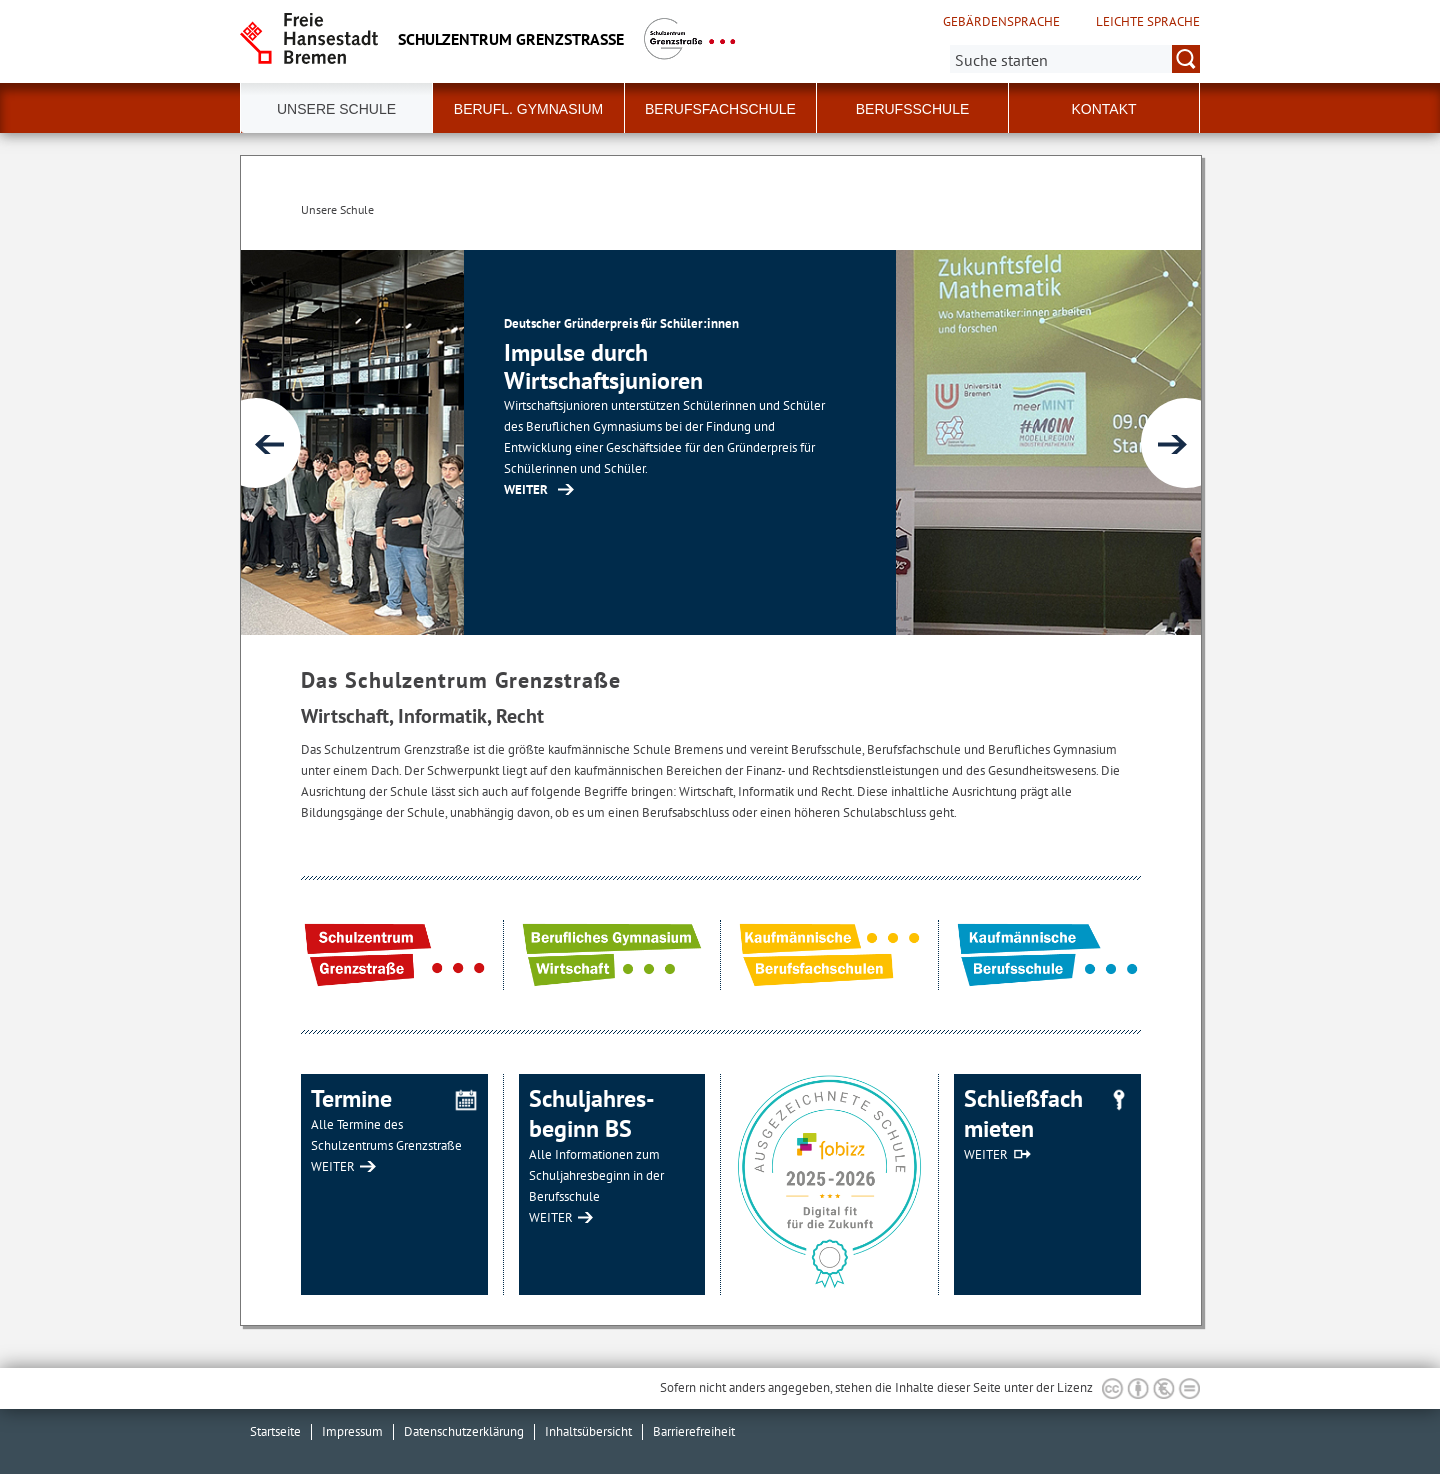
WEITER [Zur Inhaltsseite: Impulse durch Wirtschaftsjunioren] (831, 489)
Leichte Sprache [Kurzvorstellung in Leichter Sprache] (1148, 22)
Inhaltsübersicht (588, 1431)
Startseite (275, 1431)
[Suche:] (1075, 59)
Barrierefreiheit (694, 1431)
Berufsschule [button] (913, 109)
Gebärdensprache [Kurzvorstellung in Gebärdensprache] (1001, 22)
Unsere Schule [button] (336, 109)
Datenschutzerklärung (464, 1431)
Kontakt (1103, 109)
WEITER (333, 1166)
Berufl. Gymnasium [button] (528, 109)
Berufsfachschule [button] (720, 109)
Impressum (352, 1431)
